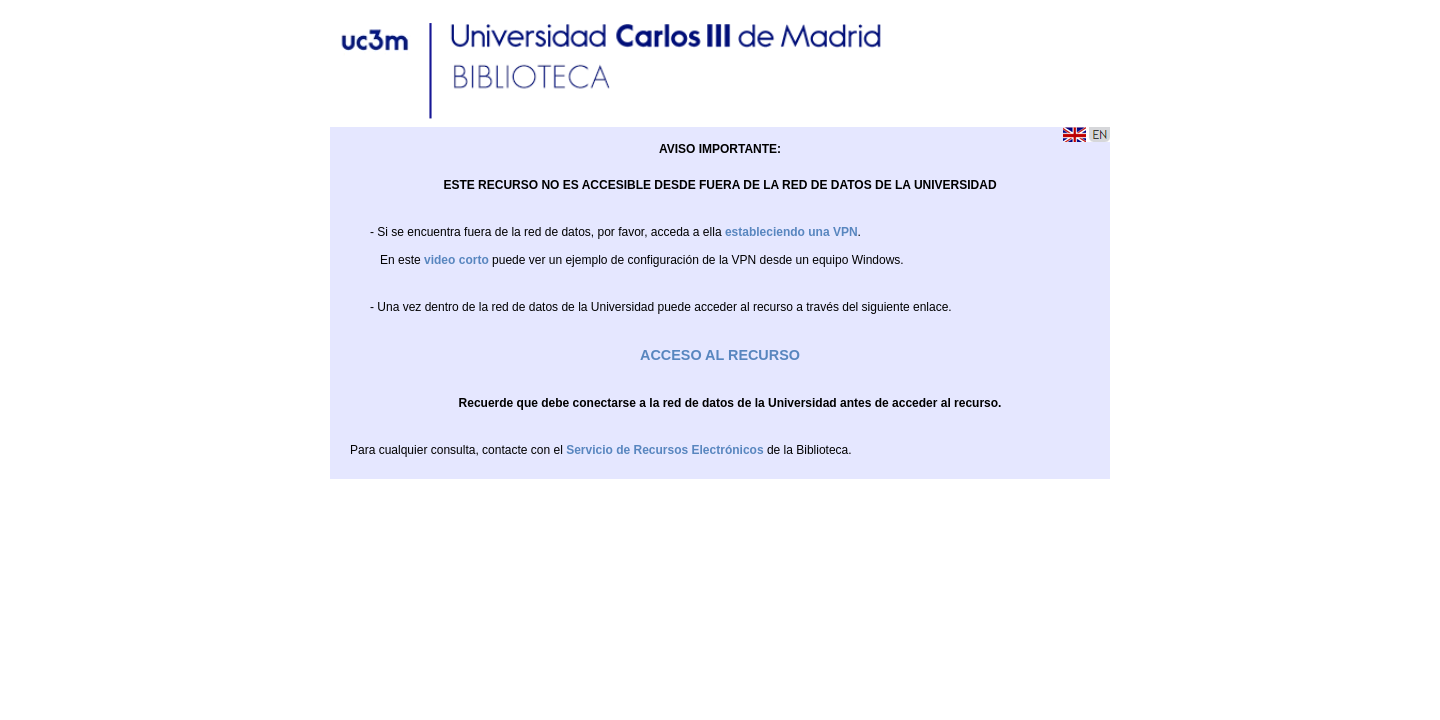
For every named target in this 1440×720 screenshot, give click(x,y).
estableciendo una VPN (791, 232)
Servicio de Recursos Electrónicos (664, 450)
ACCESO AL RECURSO (720, 355)
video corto (456, 260)
